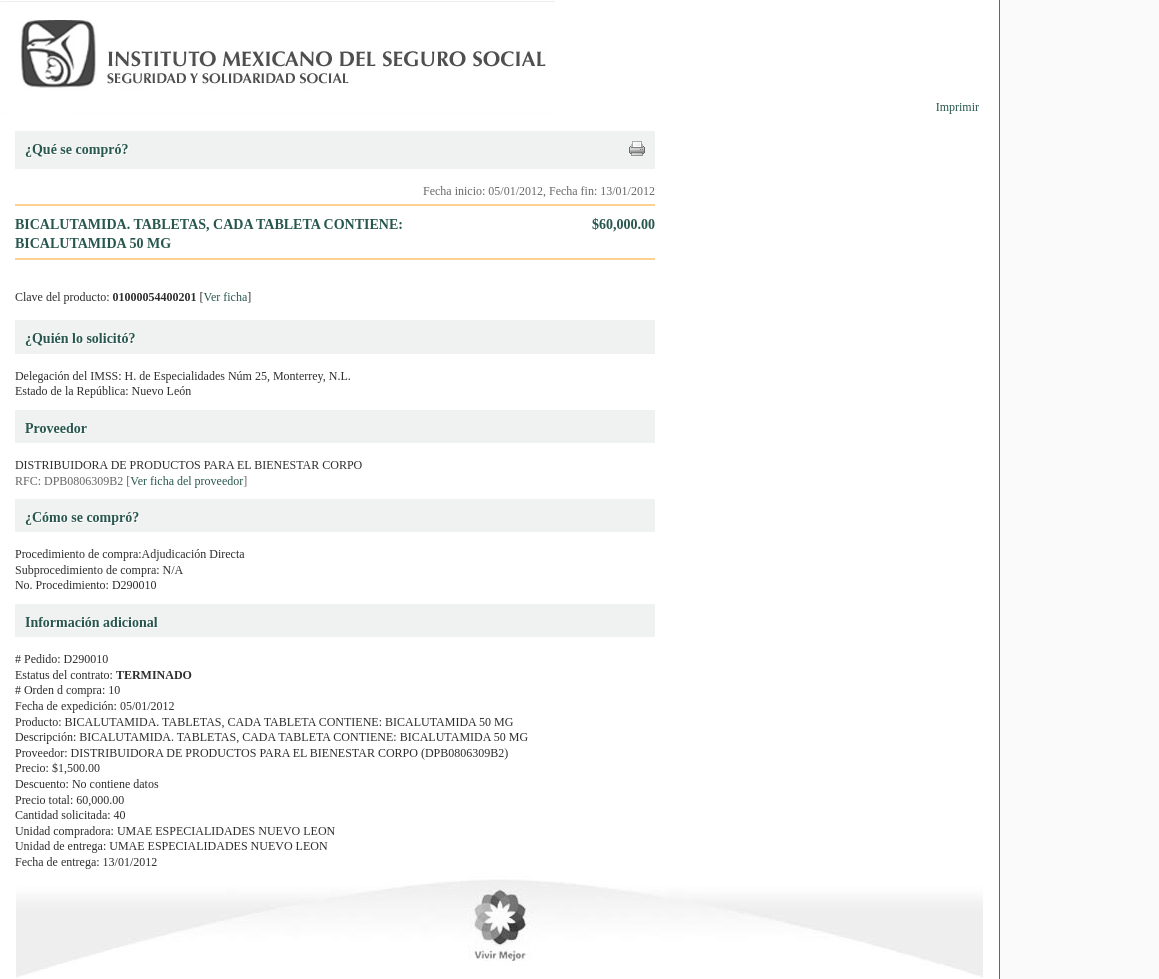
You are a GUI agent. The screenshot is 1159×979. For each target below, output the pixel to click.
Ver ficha (226, 297)
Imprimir (957, 107)
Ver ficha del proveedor (186, 481)
